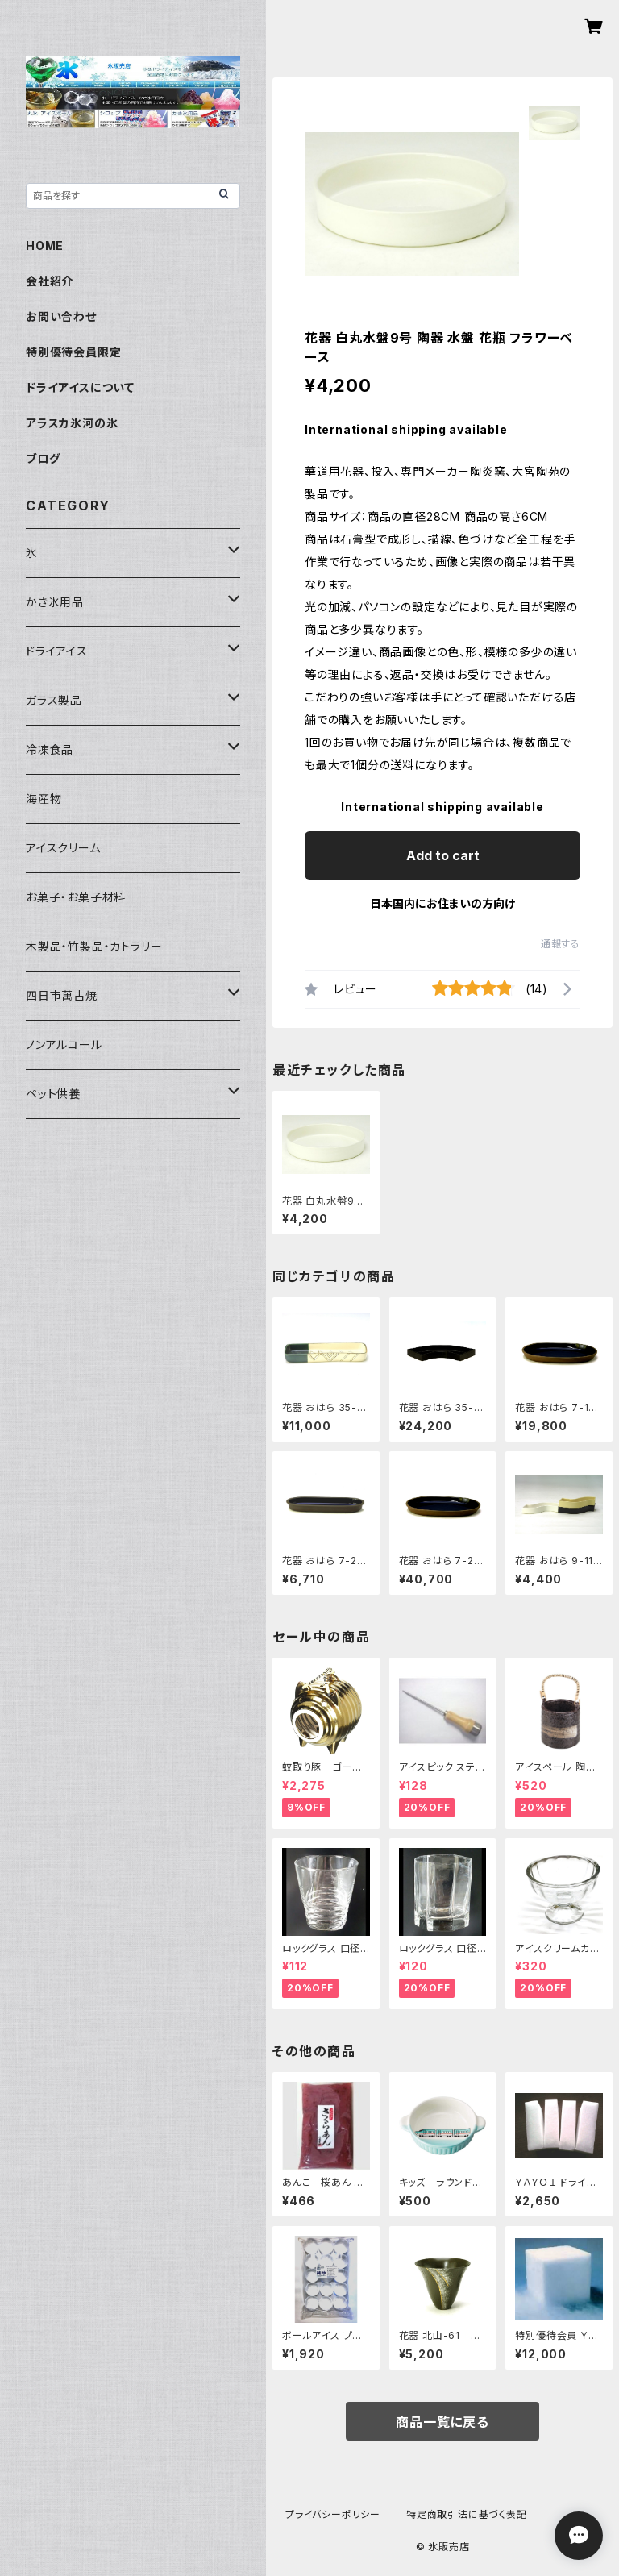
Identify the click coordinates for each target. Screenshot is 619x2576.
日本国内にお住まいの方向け (442, 903)
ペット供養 (53, 1094)
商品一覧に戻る (442, 2422)
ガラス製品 (54, 700)
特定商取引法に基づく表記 (466, 2514)
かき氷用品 (55, 602)
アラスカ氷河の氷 (72, 423)
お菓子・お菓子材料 (76, 897)
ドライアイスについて (80, 387)
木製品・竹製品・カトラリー (94, 946)
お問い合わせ (61, 316)
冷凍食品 (49, 749)
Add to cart (443, 855)
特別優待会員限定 (73, 352)
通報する (560, 944)
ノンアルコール (64, 1044)
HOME (45, 245)
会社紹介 (49, 281)
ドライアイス (57, 651)
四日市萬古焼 (62, 995)
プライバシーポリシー (332, 2514)
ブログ (43, 458)
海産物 (43, 798)
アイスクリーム (63, 848)
